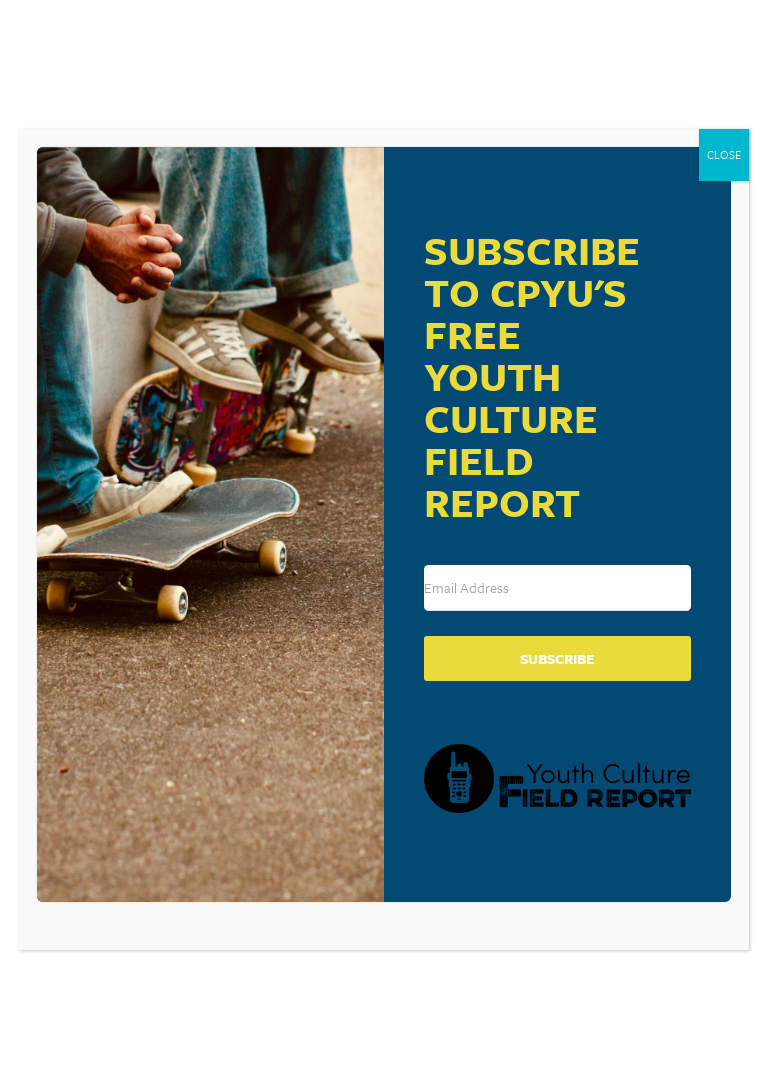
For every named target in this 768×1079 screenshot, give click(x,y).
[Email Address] (557, 588)
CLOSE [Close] (724, 154)
